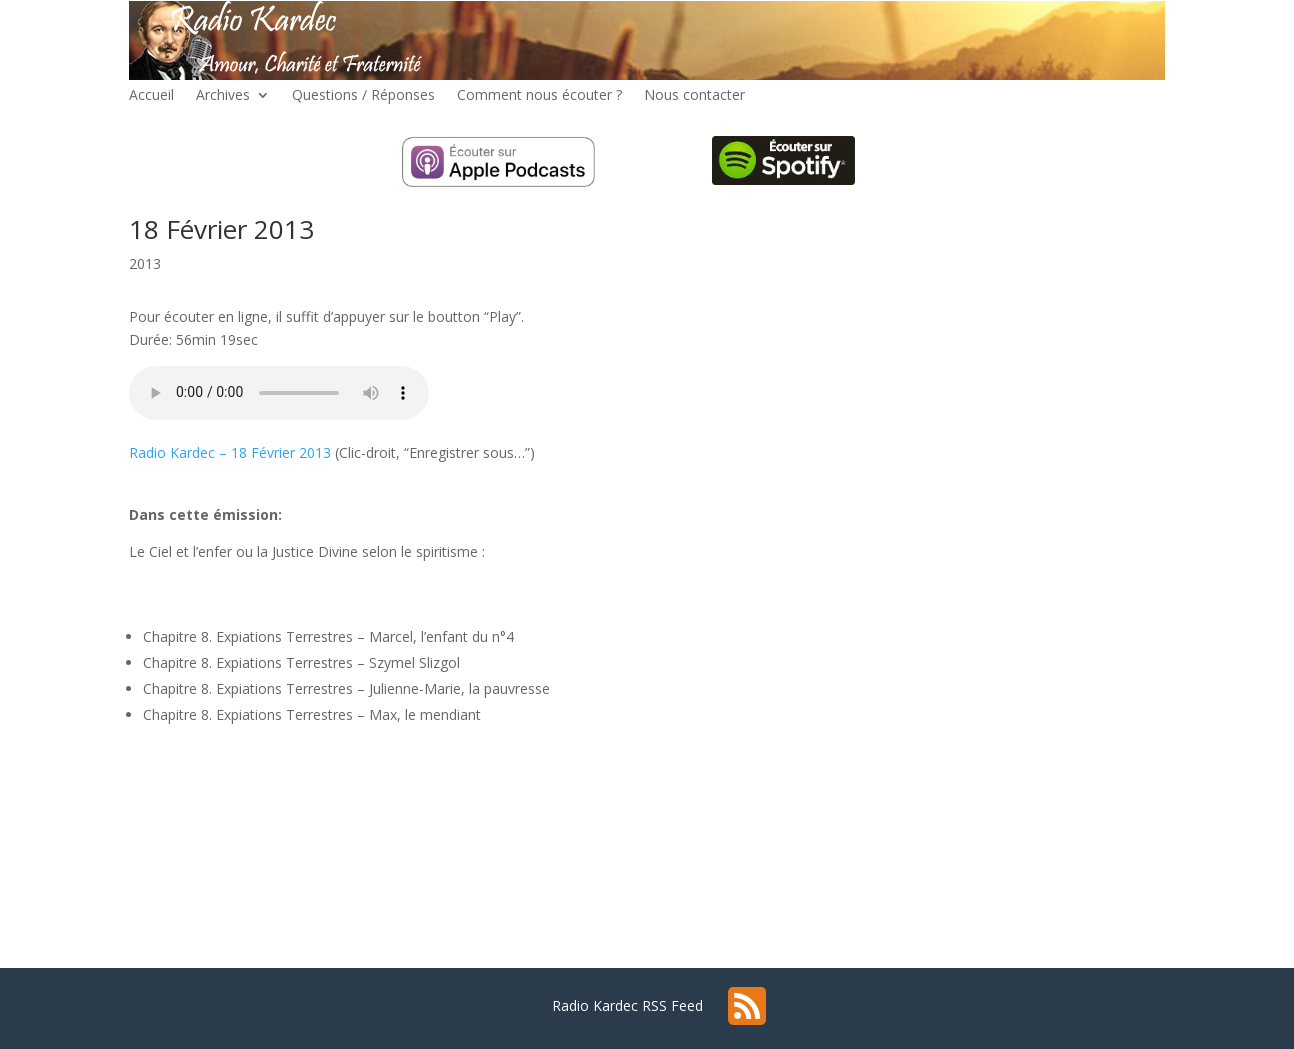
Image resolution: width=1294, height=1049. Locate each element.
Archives (223, 96)
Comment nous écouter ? (539, 96)
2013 (145, 263)
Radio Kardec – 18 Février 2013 (230, 452)
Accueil (151, 96)
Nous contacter (694, 96)
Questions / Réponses (363, 96)
